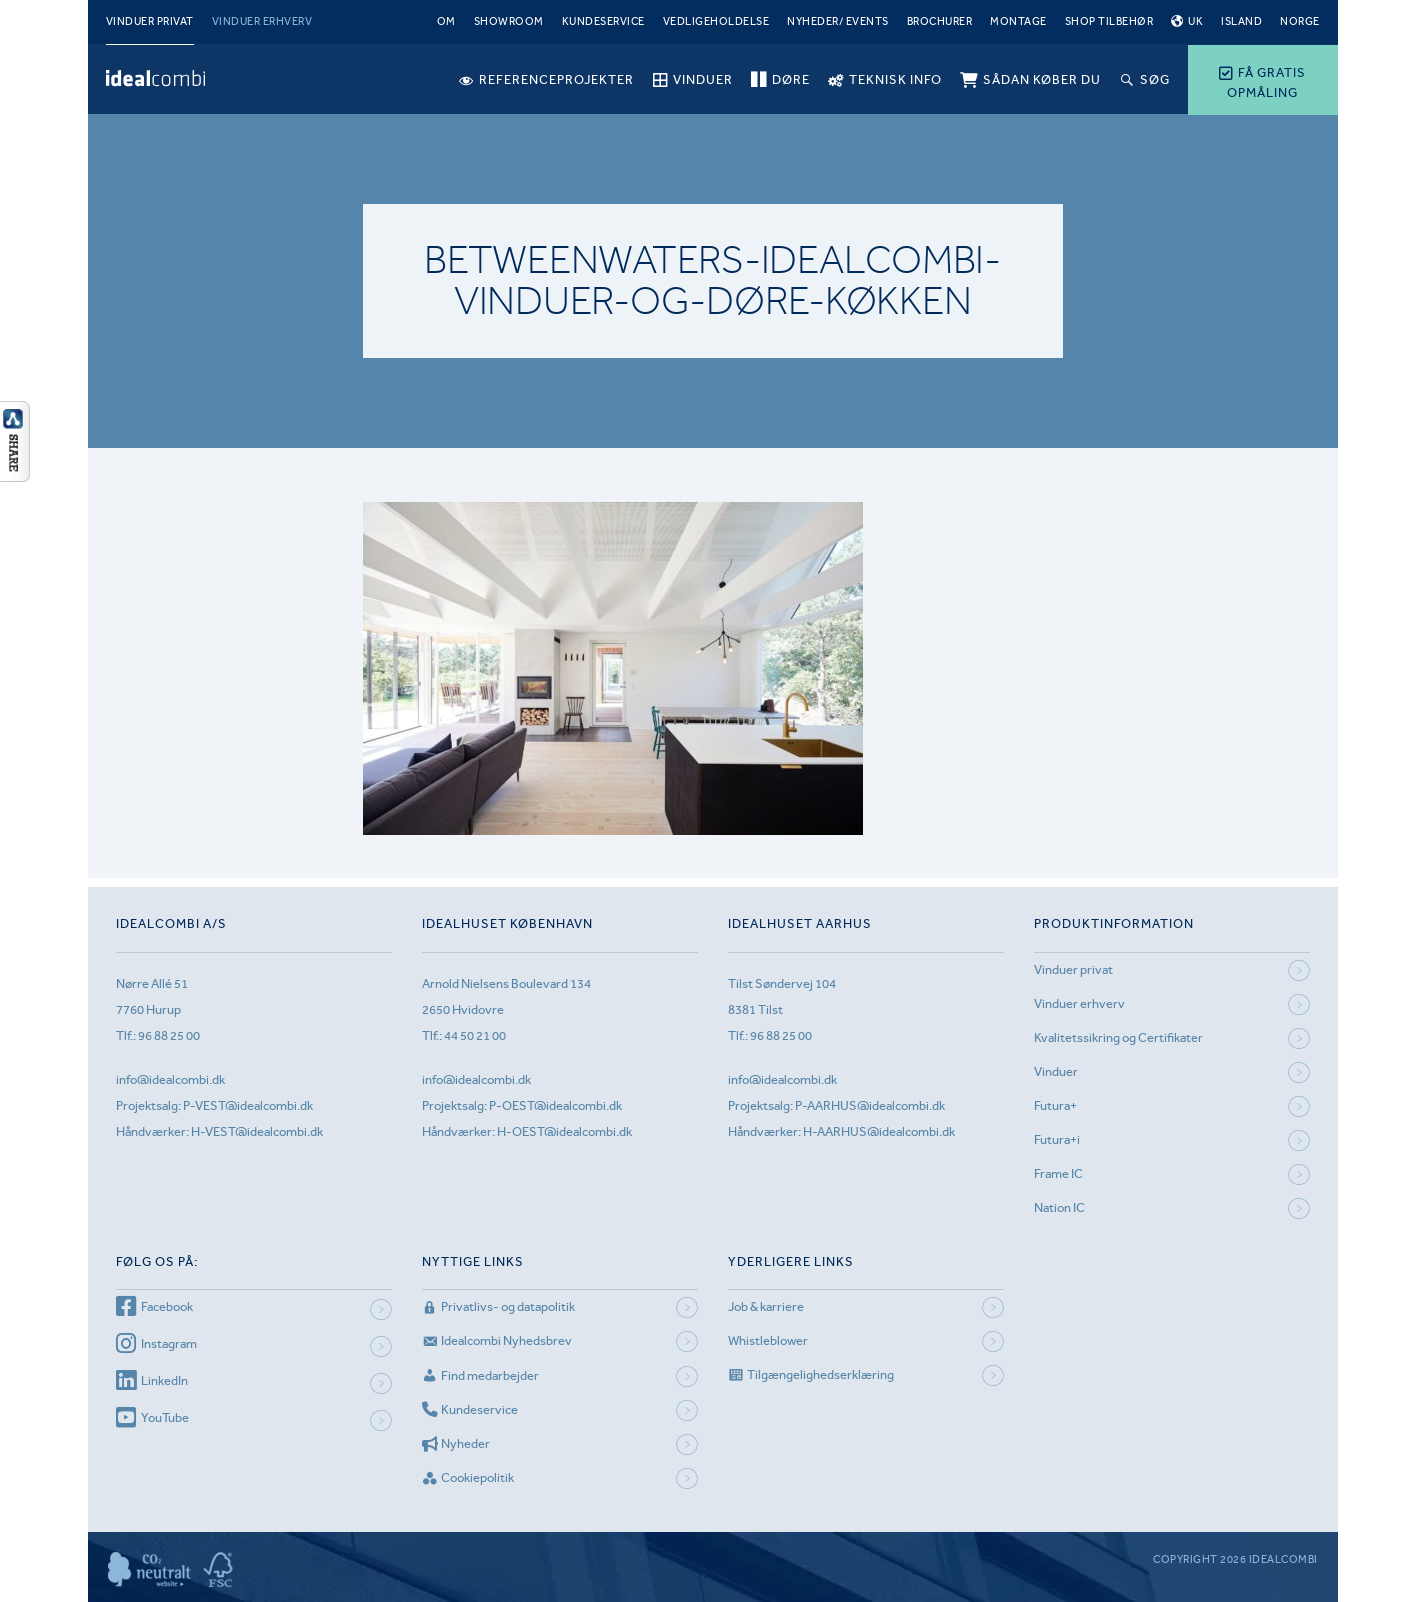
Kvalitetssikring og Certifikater (1118, 1037)
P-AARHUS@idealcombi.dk (870, 1105)
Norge (1300, 21)
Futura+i (1057, 1139)
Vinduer (1056, 1071)
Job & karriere (766, 1306)
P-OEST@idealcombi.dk (555, 1105)
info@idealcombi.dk (170, 1079)
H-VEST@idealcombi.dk (257, 1131)
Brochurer (940, 21)
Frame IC (1058, 1173)
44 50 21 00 (475, 1035)
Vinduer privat (150, 21)
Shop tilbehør (1109, 21)
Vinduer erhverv (262, 21)
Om (446, 21)
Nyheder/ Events (838, 21)
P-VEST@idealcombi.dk (248, 1105)
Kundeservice (603, 21)
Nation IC (1059, 1207)
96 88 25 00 (169, 1035)
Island (1241, 21)
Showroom (509, 21)
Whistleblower (768, 1340)
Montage (1018, 21)
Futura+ (1055, 1105)
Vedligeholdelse (716, 21)
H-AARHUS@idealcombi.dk (879, 1131)
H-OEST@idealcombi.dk (564, 1131)
